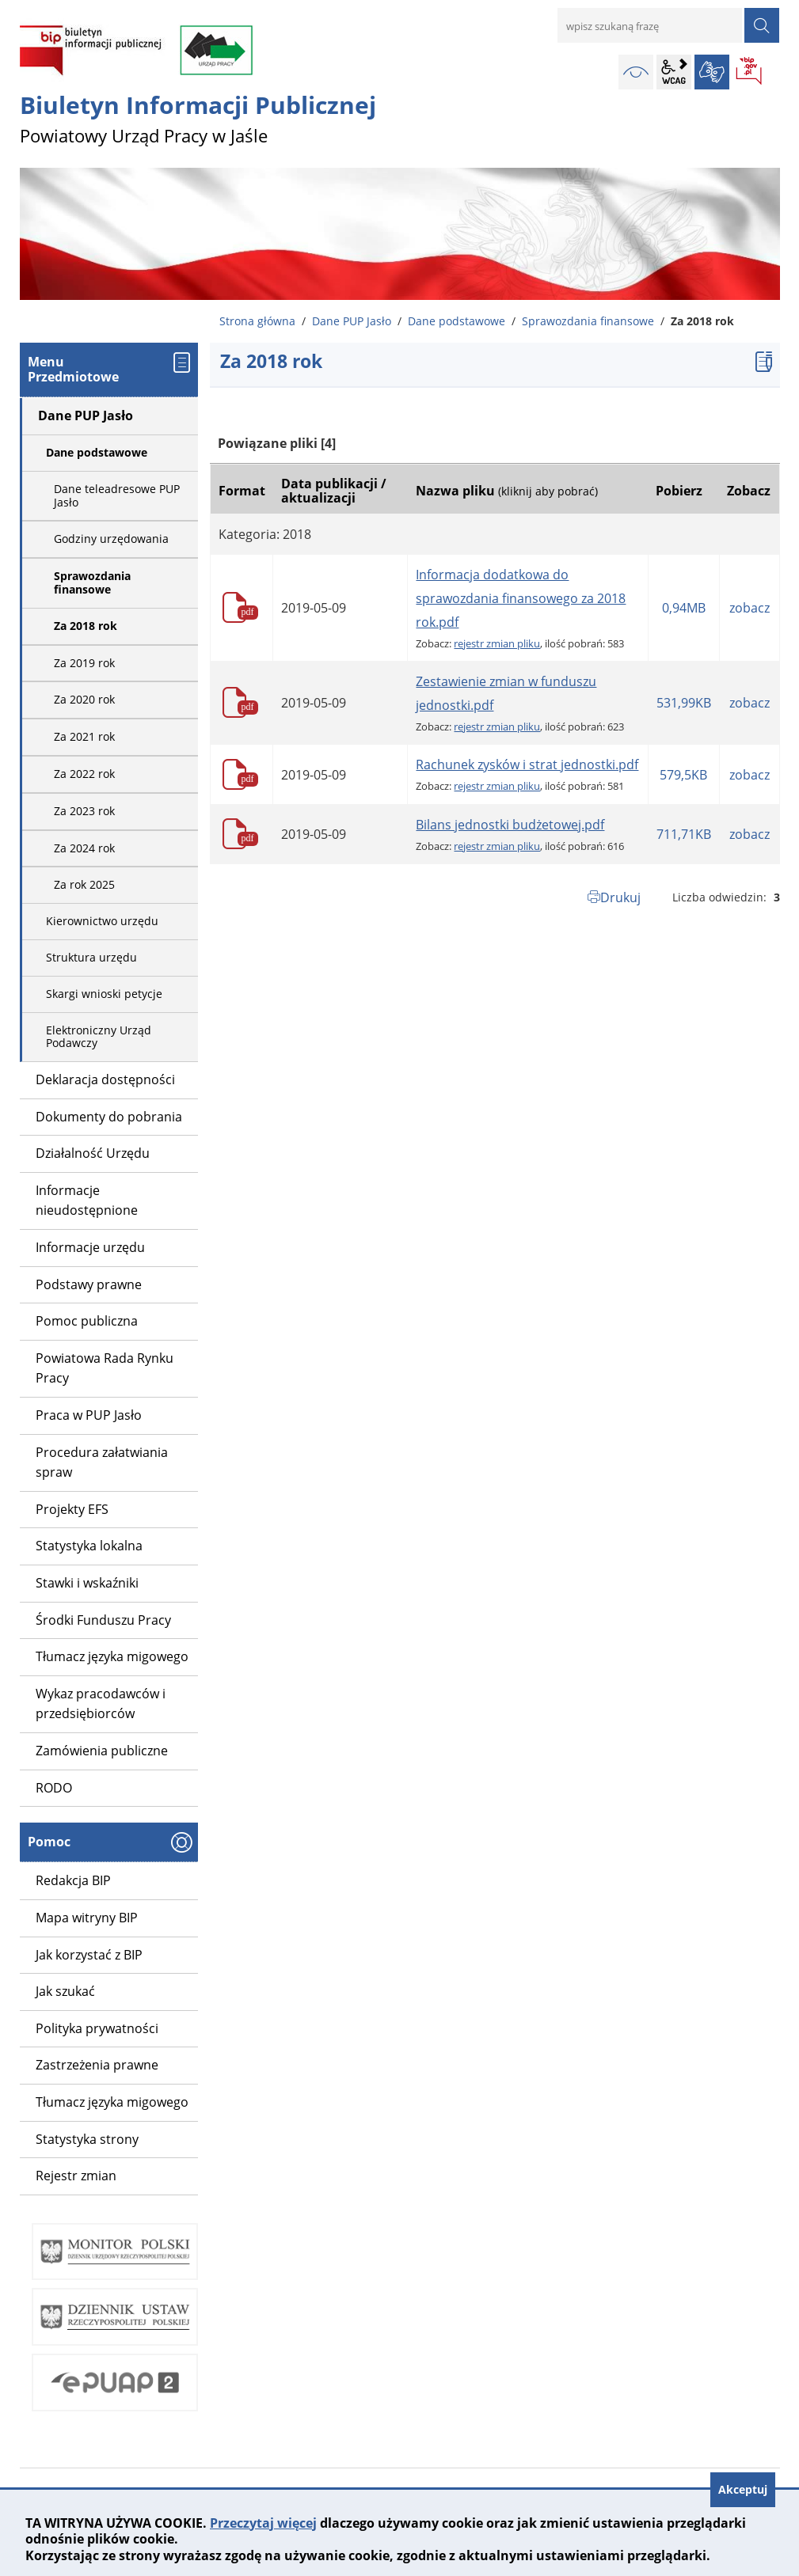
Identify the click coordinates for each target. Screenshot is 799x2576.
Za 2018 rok (85, 625)
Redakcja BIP (73, 1880)
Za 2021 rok (84, 736)
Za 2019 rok (84, 662)
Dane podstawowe (456, 320)
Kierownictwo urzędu (102, 920)
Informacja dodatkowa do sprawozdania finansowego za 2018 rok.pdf (521, 598)
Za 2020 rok (84, 699)
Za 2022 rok (84, 773)
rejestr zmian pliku (497, 643)
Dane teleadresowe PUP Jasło (117, 495)
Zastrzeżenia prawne (97, 2064)
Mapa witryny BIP (87, 1917)
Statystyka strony (87, 2139)
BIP (749, 72)
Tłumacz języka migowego (112, 2102)
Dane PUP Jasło (351, 320)
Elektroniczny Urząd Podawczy (98, 1036)
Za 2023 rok (84, 810)
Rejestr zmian (76, 2175)
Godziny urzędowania (111, 538)
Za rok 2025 (84, 884)
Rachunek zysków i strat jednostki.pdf (527, 764)
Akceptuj (742, 2489)
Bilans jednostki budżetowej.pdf (510, 824)
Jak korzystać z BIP (89, 1954)
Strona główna (257, 320)
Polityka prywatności (97, 2028)
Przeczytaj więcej (263, 2523)
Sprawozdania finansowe (588, 320)
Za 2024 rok (84, 848)
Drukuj (620, 897)
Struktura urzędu (91, 957)
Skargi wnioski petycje (104, 993)
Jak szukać (65, 1991)
